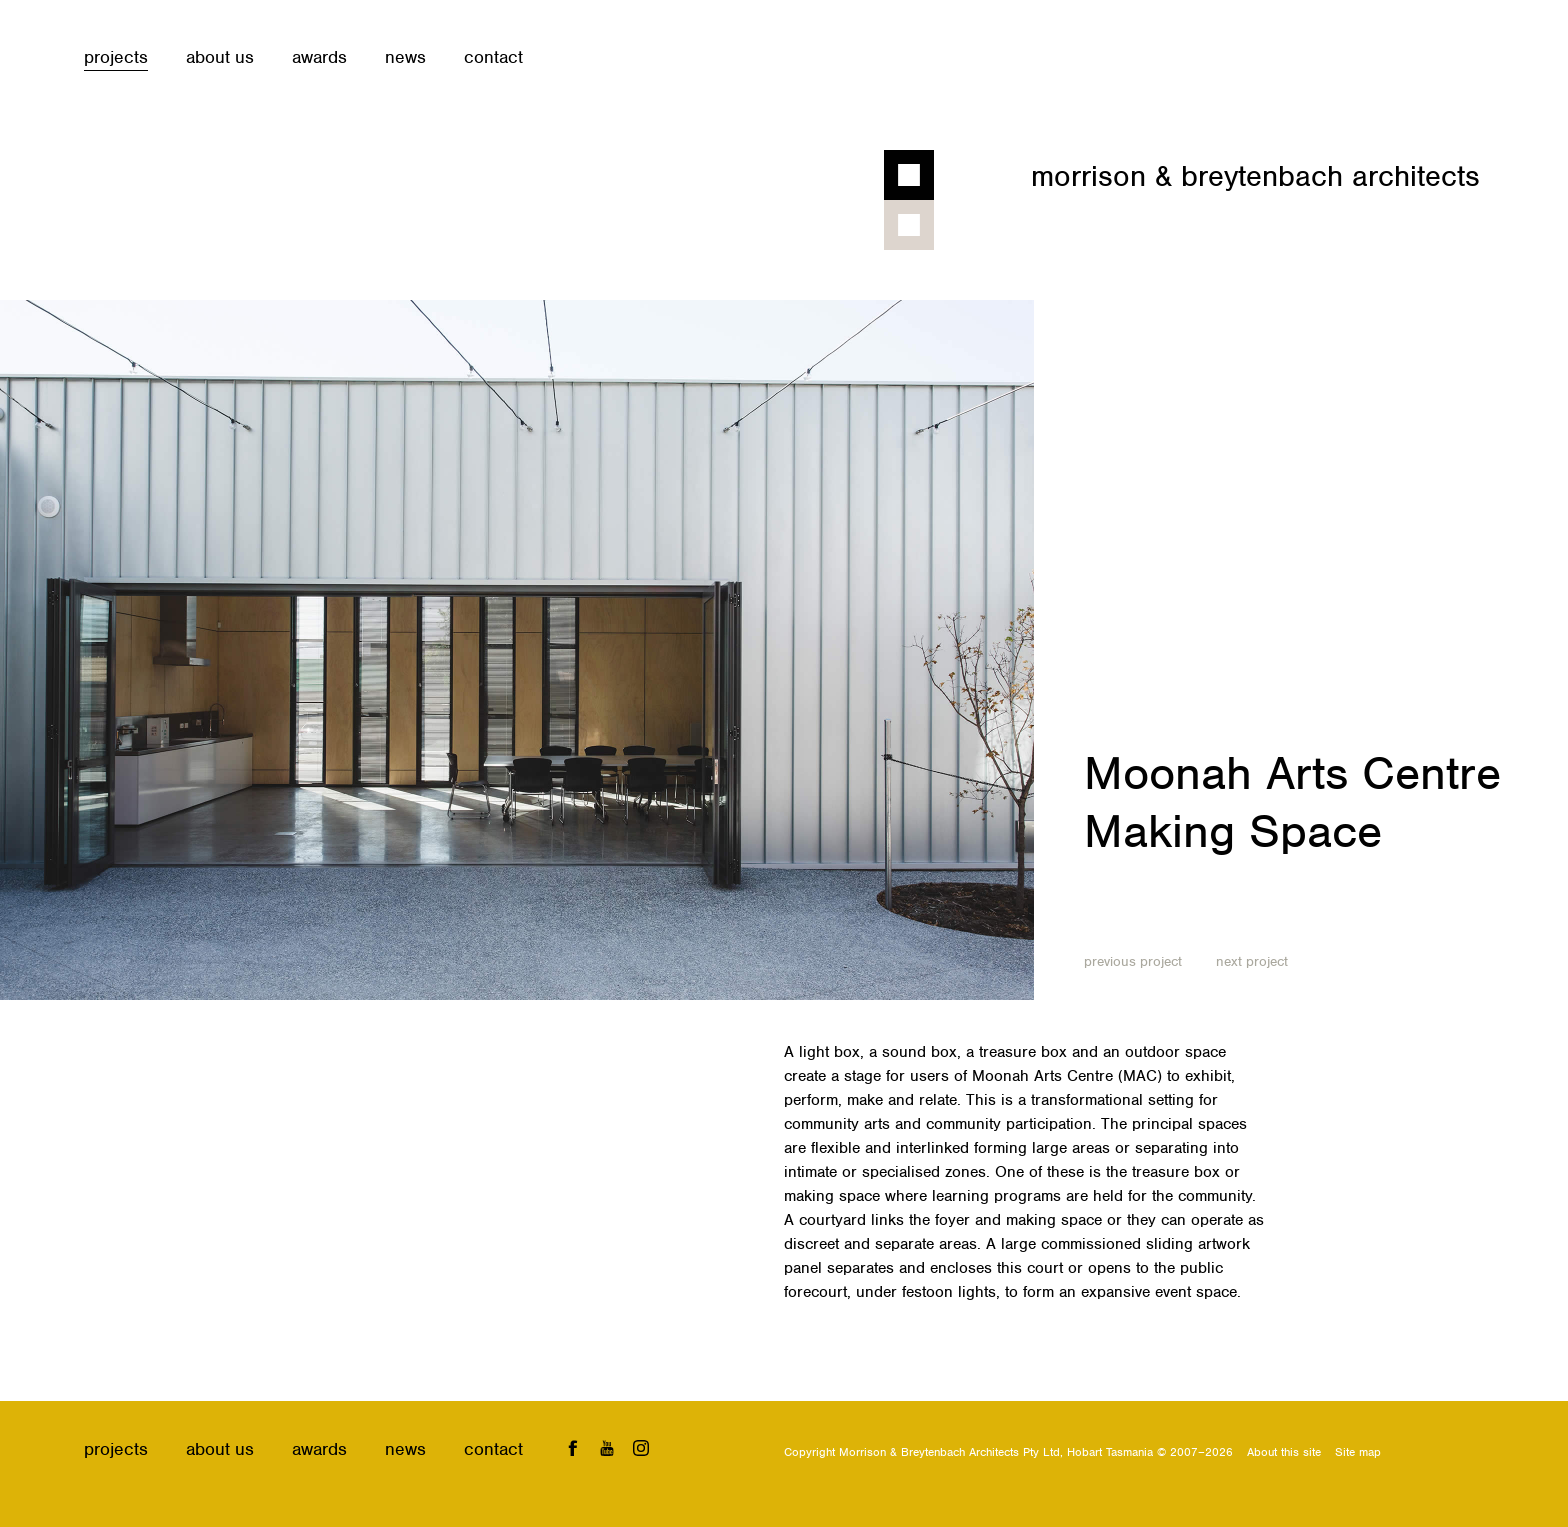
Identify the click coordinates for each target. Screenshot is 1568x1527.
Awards (319, 57)
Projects (116, 57)
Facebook (573, 1447)
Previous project (1133, 961)
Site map (1358, 1452)
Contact (493, 57)
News (405, 57)
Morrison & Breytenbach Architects (1255, 176)
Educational (1204, 895)
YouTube (607, 1447)
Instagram (641, 1447)
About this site (1284, 1452)
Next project (1252, 961)
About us (220, 57)
